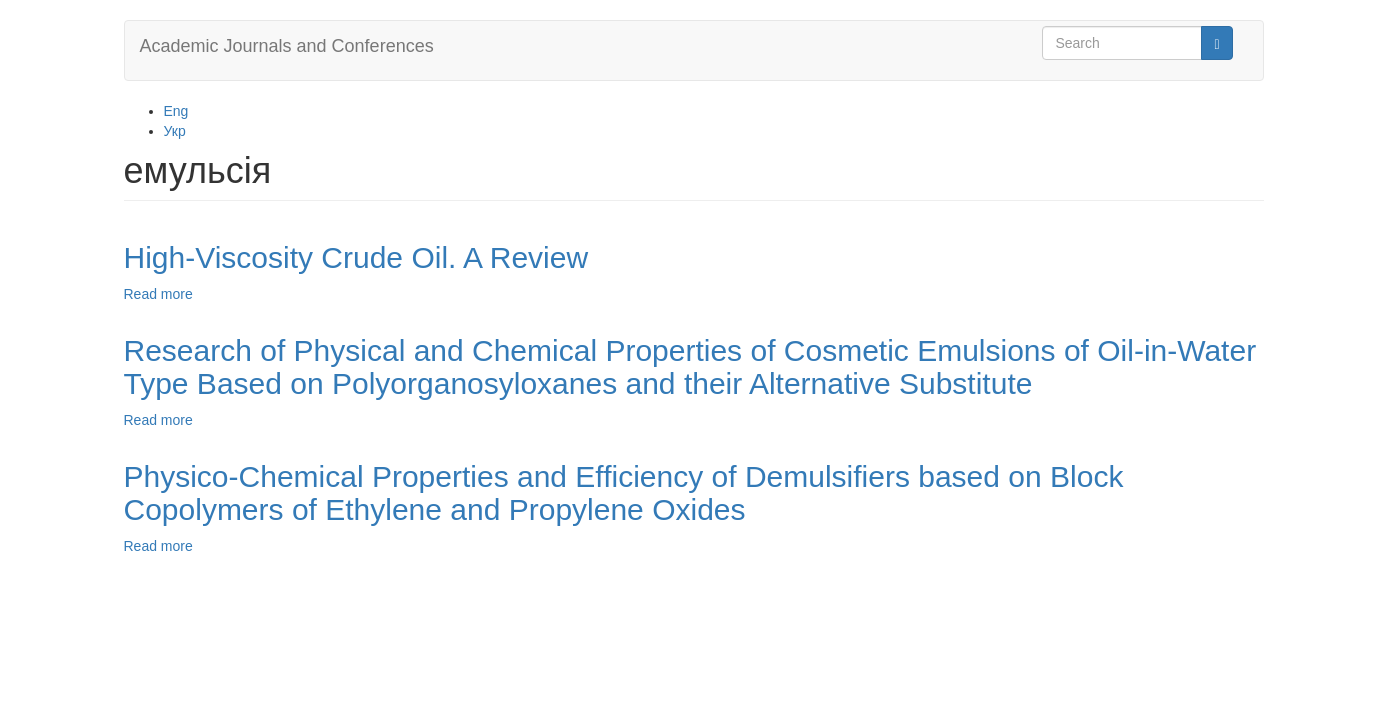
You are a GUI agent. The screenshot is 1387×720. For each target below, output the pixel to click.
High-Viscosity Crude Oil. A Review (356, 257)
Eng (176, 111)
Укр (175, 131)
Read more (158, 294)
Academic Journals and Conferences (287, 46)
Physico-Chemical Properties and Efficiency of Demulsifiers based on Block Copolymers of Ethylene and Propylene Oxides (624, 493)
